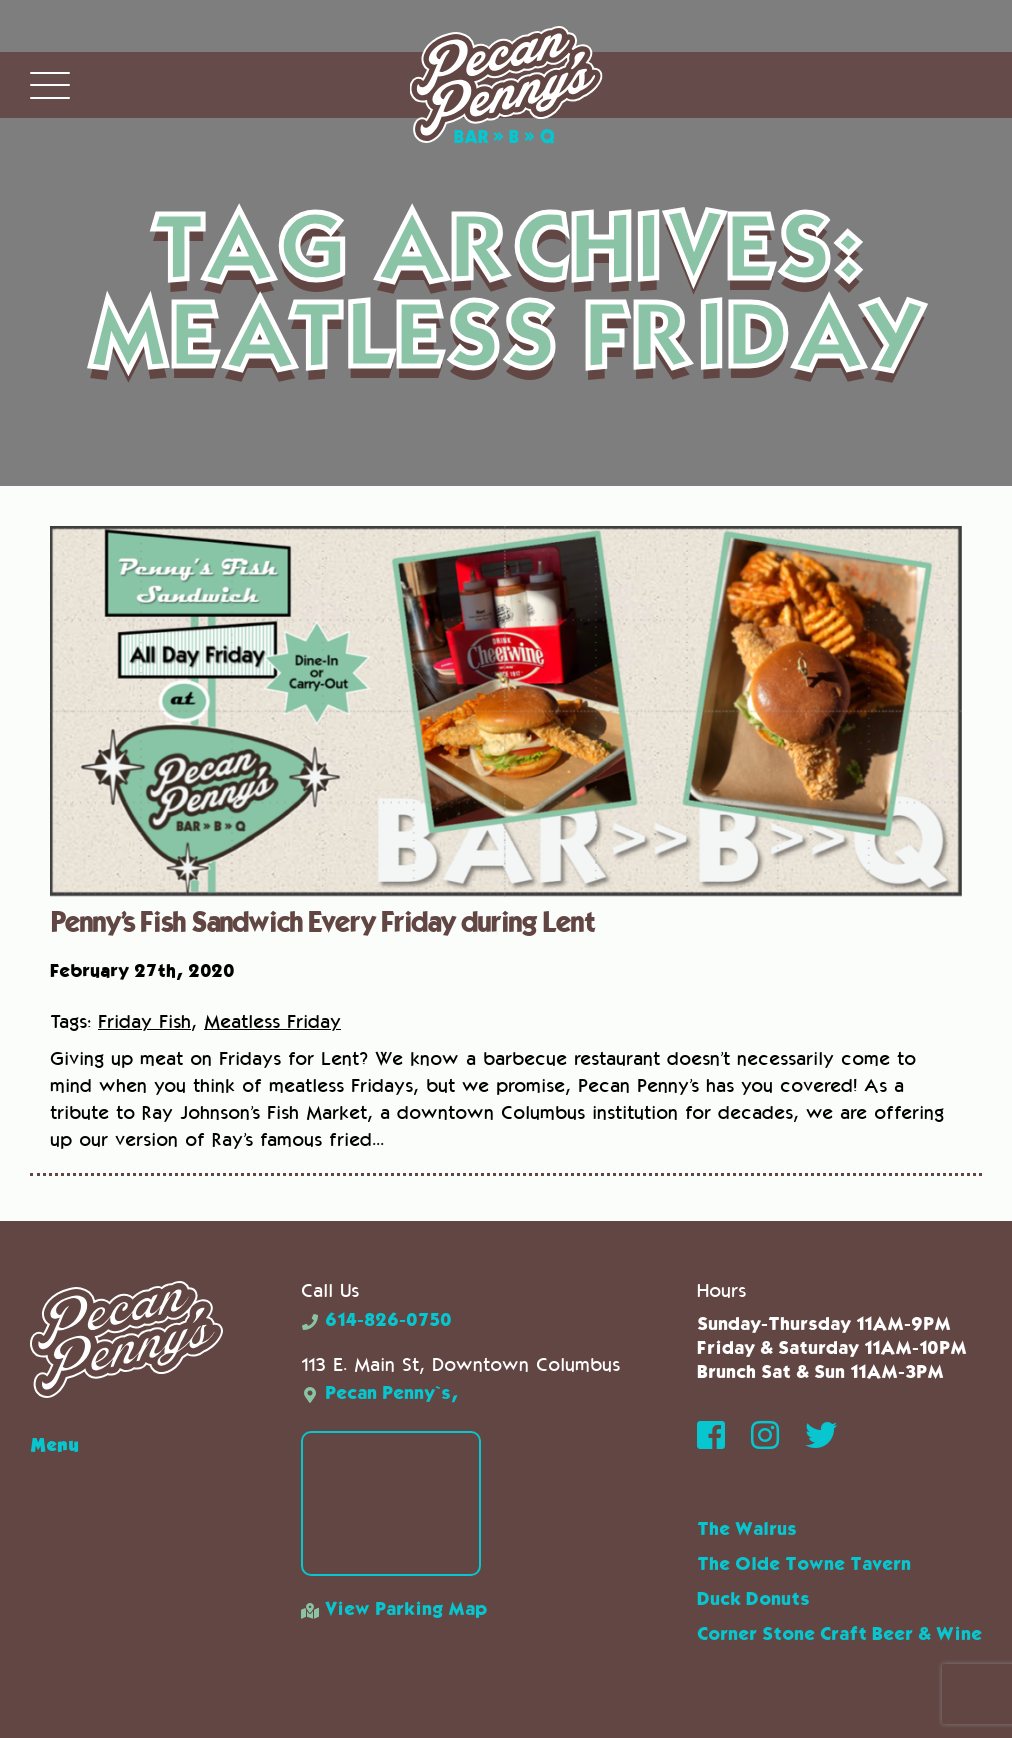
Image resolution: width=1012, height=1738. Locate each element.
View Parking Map (394, 1610)
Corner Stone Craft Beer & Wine (839, 1635)
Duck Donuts (753, 1600)
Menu (54, 1444)
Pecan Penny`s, (379, 1394)
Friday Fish (144, 1021)
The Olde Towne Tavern (804, 1565)
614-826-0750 (376, 1321)
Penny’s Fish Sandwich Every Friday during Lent (322, 920)
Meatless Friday (272, 1021)
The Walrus (747, 1530)
